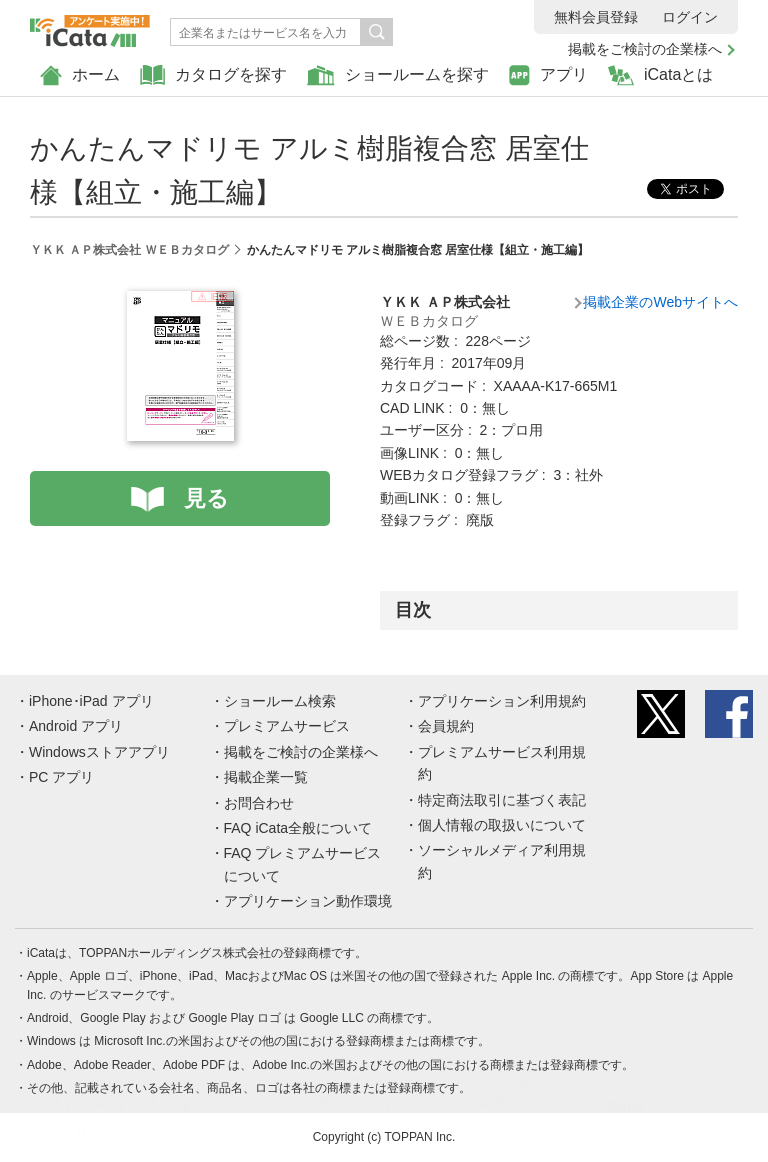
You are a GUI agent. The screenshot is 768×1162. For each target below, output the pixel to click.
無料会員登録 (596, 17)
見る (206, 498)
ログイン (690, 17)
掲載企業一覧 (266, 777)
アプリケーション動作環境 (308, 901)
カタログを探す (213, 75)
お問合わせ (259, 803)
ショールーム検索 (280, 701)
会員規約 (446, 726)
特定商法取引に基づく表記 (502, 800)
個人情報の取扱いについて (502, 825)
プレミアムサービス (287, 726)
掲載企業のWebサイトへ (660, 302)
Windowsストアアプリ (99, 752)
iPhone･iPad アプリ (91, 701)
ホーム (80, 75)
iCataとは (660, 75)
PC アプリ (61, 777)
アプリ (548, 75)
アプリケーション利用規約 (502, 701)
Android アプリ (76, 726)
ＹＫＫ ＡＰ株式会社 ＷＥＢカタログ (129, 250)
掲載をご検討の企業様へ (645, 49)
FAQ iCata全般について (298, 828)
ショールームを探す (398, 75)
